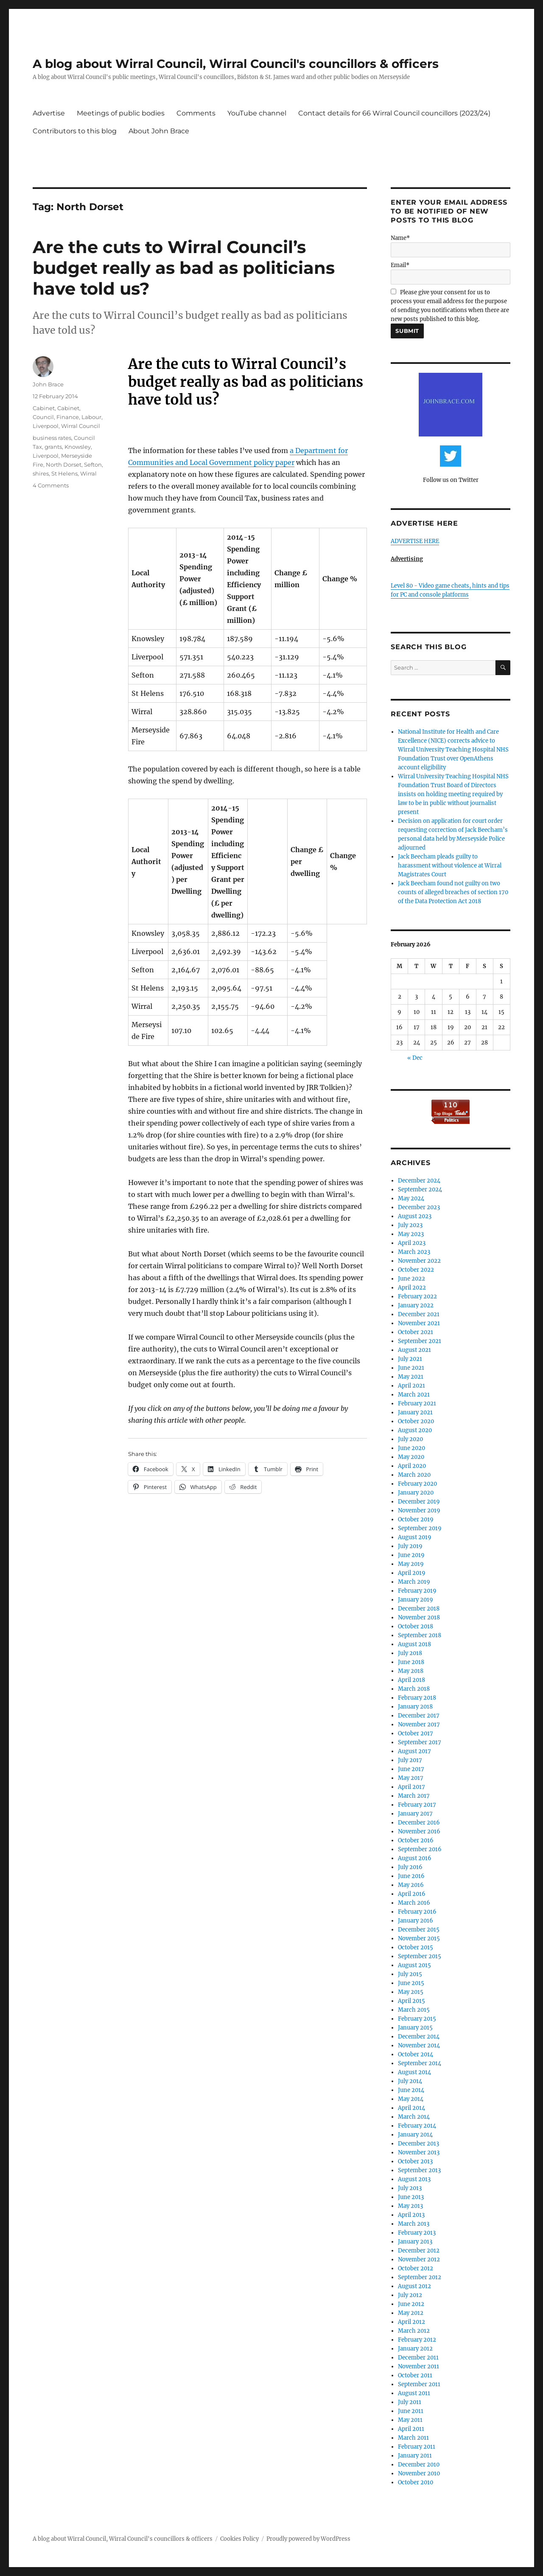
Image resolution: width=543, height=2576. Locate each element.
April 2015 (411, 2000)
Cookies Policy (239, 2538)
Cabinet (44, 408)
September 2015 (419, 1956)
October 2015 (415, 1947)
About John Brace (159, 131)
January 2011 (415, 2455)
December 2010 (418, 2464)
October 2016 (416, 1840)
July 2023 (410, 1225)
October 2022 (416, 1269)
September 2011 (419, 2384)
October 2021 (415, 1332)
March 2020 (414, 1474)
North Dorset (63, 464)
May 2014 (410, 2099)
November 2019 (419, 1510)
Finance (67, 417)
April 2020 (412, 1466)
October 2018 (415, 1626)
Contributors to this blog (75, 131)
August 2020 (415, 1430)
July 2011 (409, 2402)
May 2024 (411, 1198)
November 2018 (419, 1617)
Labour (91, 417)
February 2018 (417, 1697)
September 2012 (419, 2277)
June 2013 (411, 2197)
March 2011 (413, 2437)
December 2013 (418, 2143)
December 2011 (418, 2357)
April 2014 (411, 2107)
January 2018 (415, 1706)
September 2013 (419, 2170)
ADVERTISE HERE (415, 541)
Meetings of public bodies (121, 113)
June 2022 (411, 1278)
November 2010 (419, 2473)
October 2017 (415, 1733)
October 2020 (416, 1421)
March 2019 (414, 1581)
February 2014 (417, 2125)
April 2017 (411, 1787)
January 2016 (415, 1920)
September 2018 (419, 1635)
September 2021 (419, 1341)
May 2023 (411, 1234)
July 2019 (410, 1546)
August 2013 (414, 2179)
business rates (52, 437)
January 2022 (416, 1305)
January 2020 (416, 1492)
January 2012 (415, 2348)
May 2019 (411, 1564)
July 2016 (410, 1867)
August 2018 (414, 1644)
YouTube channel (256, 113)
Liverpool (46, 425)
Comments (196, 113)
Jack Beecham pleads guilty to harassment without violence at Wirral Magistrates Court (449, 865)
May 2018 (410, 1671)
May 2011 (410, 2420)
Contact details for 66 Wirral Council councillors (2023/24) (394, 113)
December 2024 (419, 1180)
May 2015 (410, 1992)
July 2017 (410, 1760)
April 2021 (411, 1385)
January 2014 (415, 2134)
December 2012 (418, 2250)
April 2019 (411, 1573)
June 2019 (411, 1555)
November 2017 (419, 1724)
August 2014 (414, 2072)
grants (53, 446)
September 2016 (420, 1849)
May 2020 (411, 1457)
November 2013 (418, 2152)
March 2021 (414, 1394)
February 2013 (417, 2232)
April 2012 (411, 2321)
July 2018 (410, 1653)
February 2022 (417, 1296)
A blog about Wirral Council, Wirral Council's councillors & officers (236, 63)
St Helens (64, 473)
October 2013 (415, 2161)
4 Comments (51, 485)
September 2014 (419, 2063)
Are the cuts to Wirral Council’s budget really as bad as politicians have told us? (184, 267)
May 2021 (410, 1376)
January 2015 (415, 2027)
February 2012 (417, 2339)
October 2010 (415, 2482)
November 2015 (419, 1938)
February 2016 (417, 1911)
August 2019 (414, 1537)
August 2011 (414, 2393)
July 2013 (410, 2188)
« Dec (415, 1057)
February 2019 (417, 1590)
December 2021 (418, 1314)
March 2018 (414, 1688)
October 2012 (415, 2268)
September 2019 (420, 1528)
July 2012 (410, 2295)
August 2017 (414, 1751)
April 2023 (411, 1243)
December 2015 (418, 1929)
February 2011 (416, 2446)
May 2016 (411, 1885)
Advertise (49, 113)
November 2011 (418, 2366)
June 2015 (411, 1983)
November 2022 (419, 1260)
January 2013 (415, 2241)
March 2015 (414, 2009)
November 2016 (419, 1831)
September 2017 (419, 1742)
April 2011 (411, 2428)
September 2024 (420, 1189)
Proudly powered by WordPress (308, 2538)
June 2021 (411, 1367)
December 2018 (418, 1608)
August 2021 (414, 1350)
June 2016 (411, 1876)
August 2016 (414, 1858)
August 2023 (414, 1216)
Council (43, 417)
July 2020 (410, 1439)
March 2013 (413, 2223)
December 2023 (419, 1207)
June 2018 (411, 1662)
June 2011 (410, 2411)
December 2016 (419, 1822)
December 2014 (418, 2036)
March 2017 (414, 1795)
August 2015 (414, 1965)
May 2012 (410, 2313)
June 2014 (411, 2090)
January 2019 (415, 1599)
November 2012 (419, 2259)
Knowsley (77, 446)
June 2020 (411, 1448)
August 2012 (414, 2286)
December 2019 (419, 1501)
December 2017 (418, 1715)
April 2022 (412, 1287)
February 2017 (417, 1804)
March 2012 (414, 2330)
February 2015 (417, 2018)
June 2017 (411, 1769)
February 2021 (417, 1403)
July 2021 (410, 1359)
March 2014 (414, 2116)
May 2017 (410, 1778)
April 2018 (411, 1680)
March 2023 (414, 1252)
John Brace (48, 384)
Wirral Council (80, 425)
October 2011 (415, 2375)
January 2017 (415, 1813)
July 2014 (410, 2081)
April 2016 (411, 1894)
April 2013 (411, 2214)
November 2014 (419, 2045)
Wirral (88, 473)
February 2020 (417, 1483)
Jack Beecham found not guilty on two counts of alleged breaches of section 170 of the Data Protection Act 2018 (453, 892)
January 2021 (415, 1412)
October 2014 (415, 2054)
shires (41, 473)
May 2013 (410, 2206)
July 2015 (410, 1974)
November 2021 (419, 1323)
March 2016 (414, 1902)
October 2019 (416, 1519)
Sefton (93, 464)
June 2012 (411, 2304)
